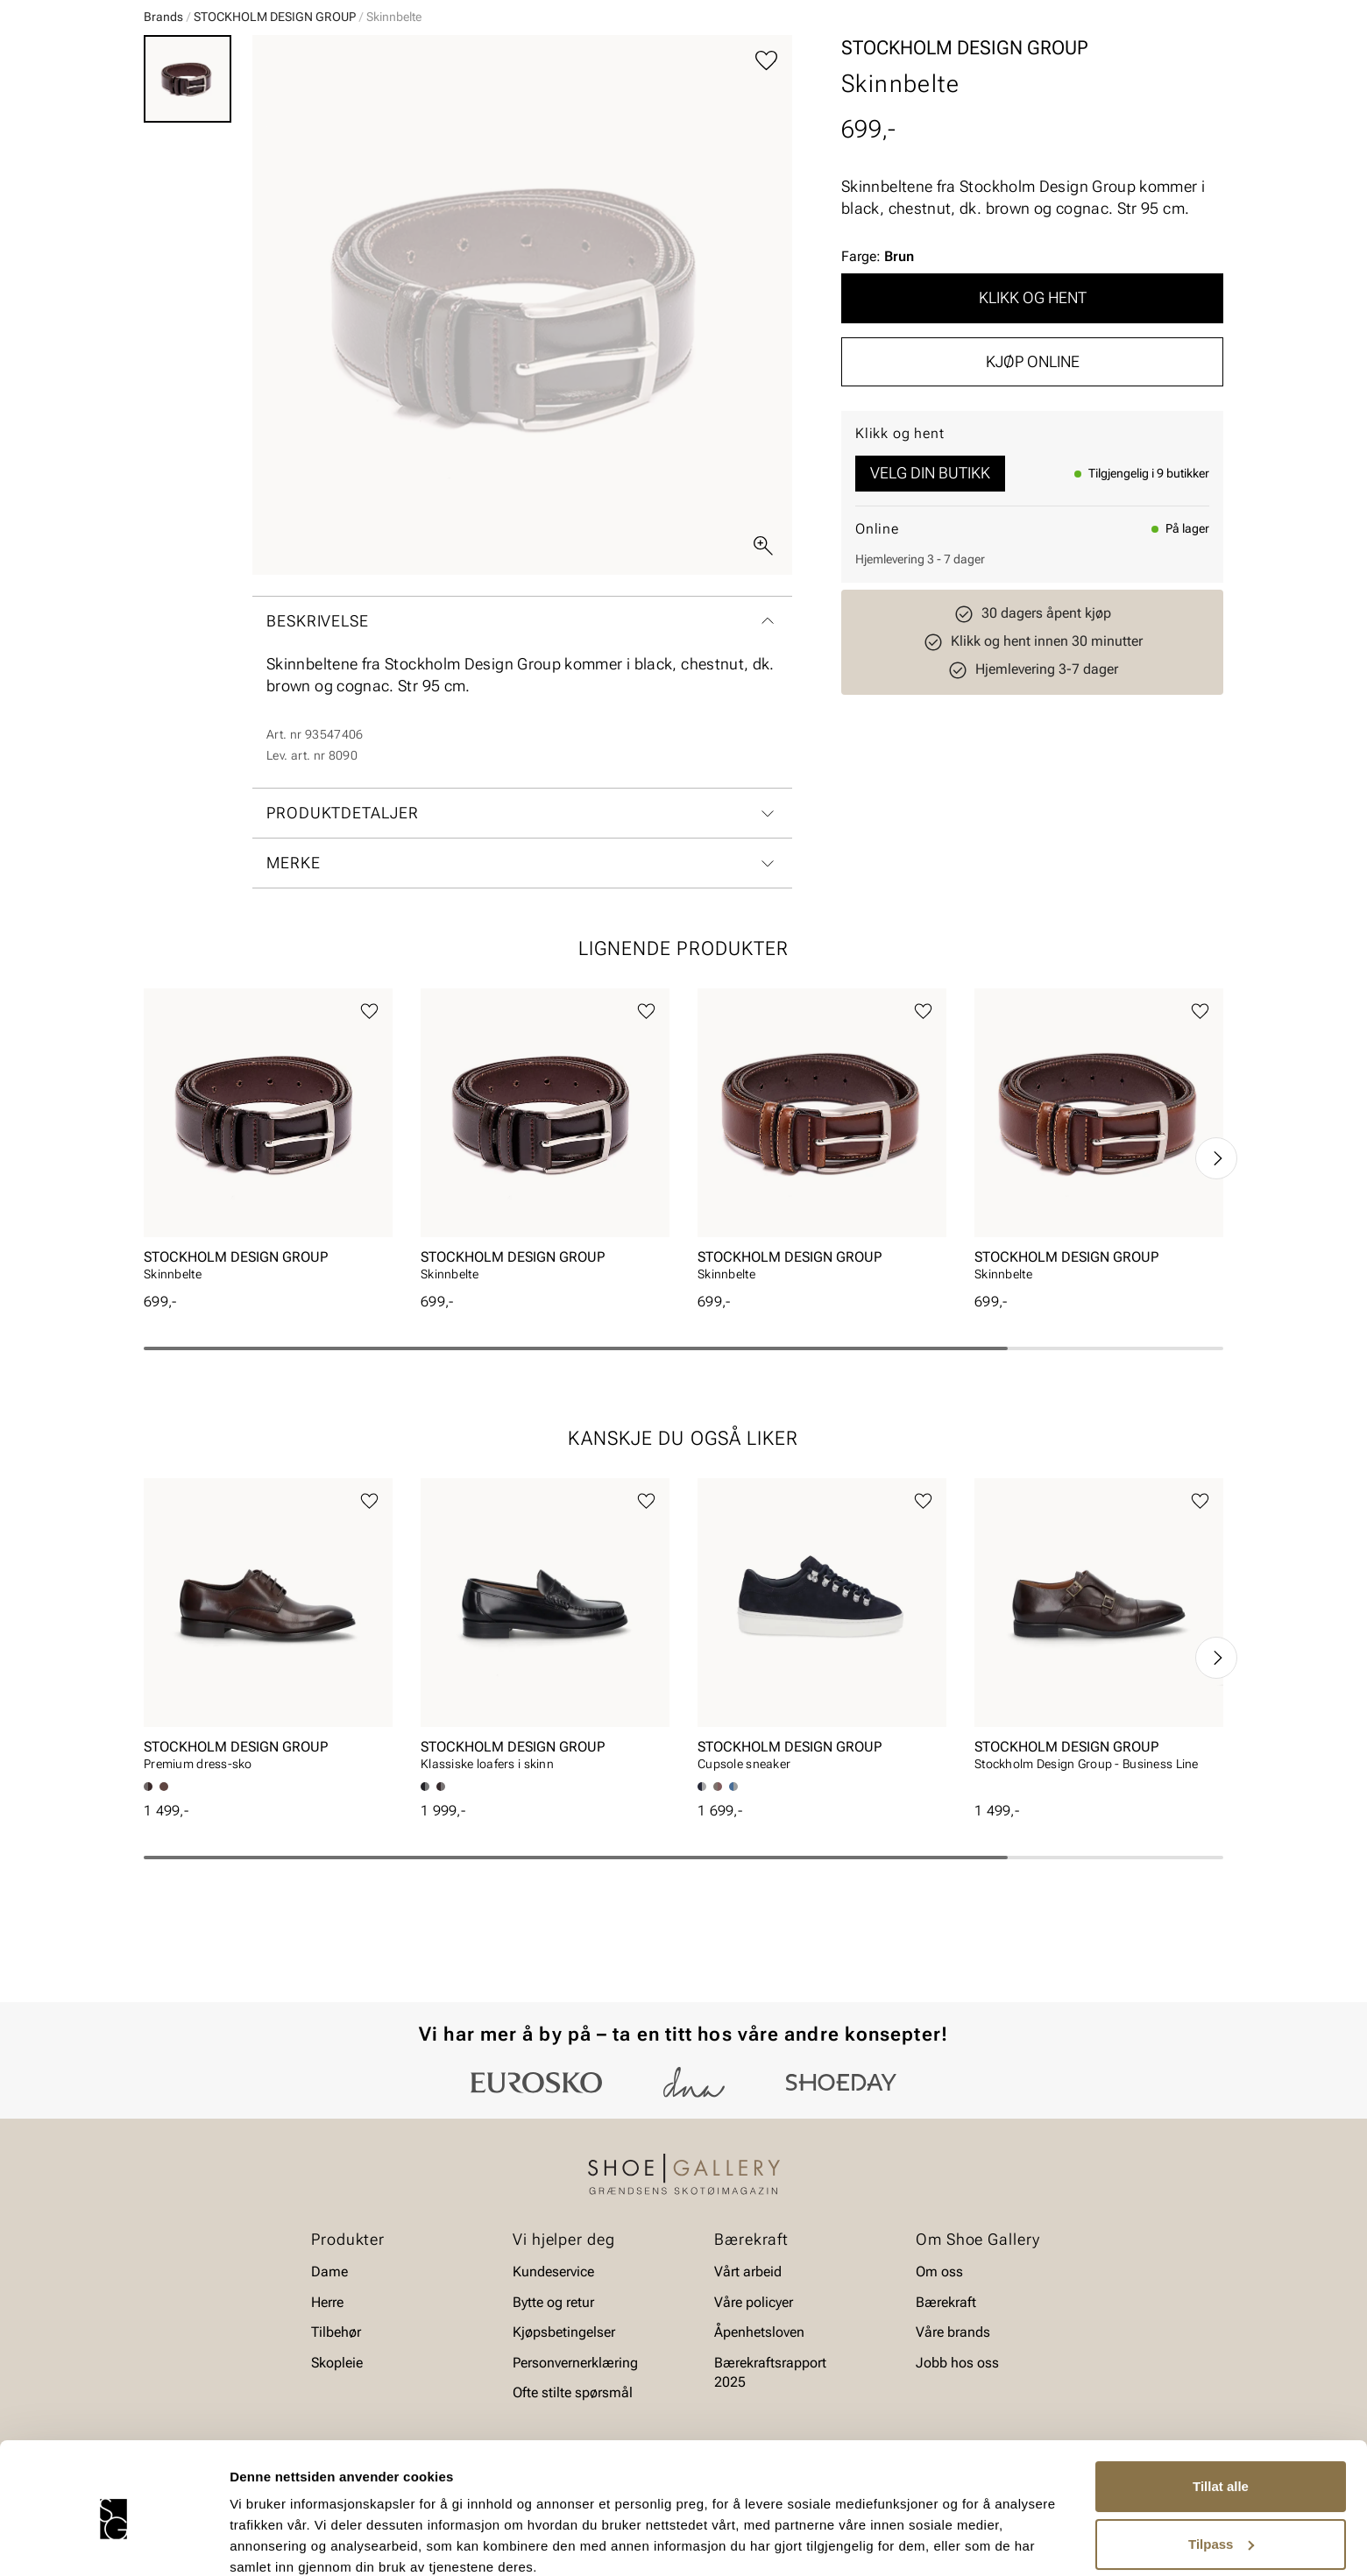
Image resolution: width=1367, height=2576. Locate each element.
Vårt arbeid (748, 2319)
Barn (281, 115)
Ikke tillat (1221, 2527)
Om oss (939, 2319)
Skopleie (453, 115)
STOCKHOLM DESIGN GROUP (275, 152)
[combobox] (622, 62)
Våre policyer (753, 2349)
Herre (221, 115)
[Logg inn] (1054, 64)
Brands (163, 152)
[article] (268, 1275)
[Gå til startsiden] (222, 62)
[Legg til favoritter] (766, 195)
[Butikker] (990, 64)
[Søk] (821, 62)
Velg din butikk (930, 607)
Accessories (361, 115)
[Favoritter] (1121, 64)
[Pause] (1209, 14)
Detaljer (254, 2541)
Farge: (877, 391)
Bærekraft (946, 2349)
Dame (161, 115)
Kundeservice (553, 2319)
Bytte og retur (553, 2349)
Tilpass (1221, 2469)
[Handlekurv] (1194, 64)
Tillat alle (1221, 2412)
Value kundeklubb (1164, 115)
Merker (1056, 115)
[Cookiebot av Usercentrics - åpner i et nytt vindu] (113, 2542)
